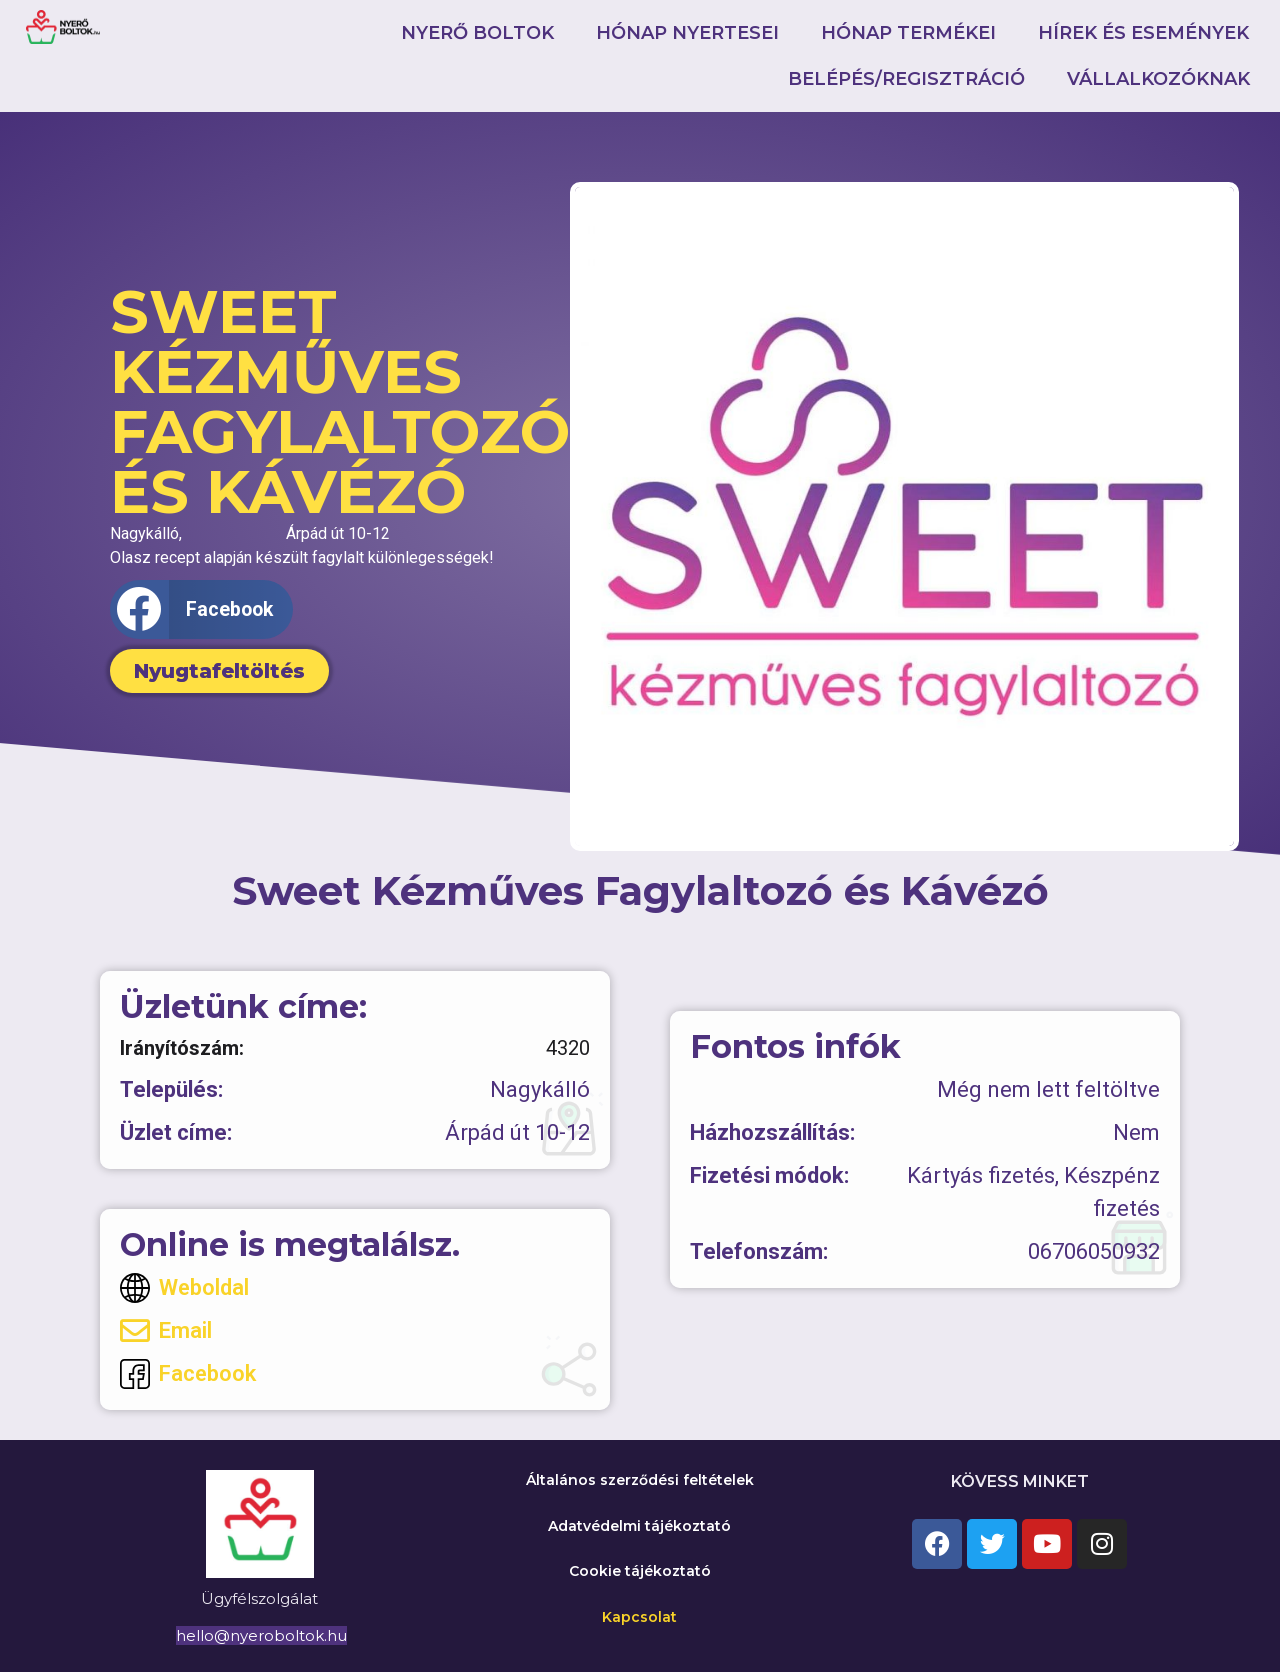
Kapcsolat (639, 1617)
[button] (201, 609)
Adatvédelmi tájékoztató (639, 1526)
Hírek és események (1143, 33)
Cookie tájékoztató (640, 1571)
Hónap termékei (908, 33)
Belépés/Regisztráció (906, 79)
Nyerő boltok (477, 33)
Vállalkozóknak (1158, 79)
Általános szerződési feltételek (640, 1480)
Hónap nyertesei (687, 33)
